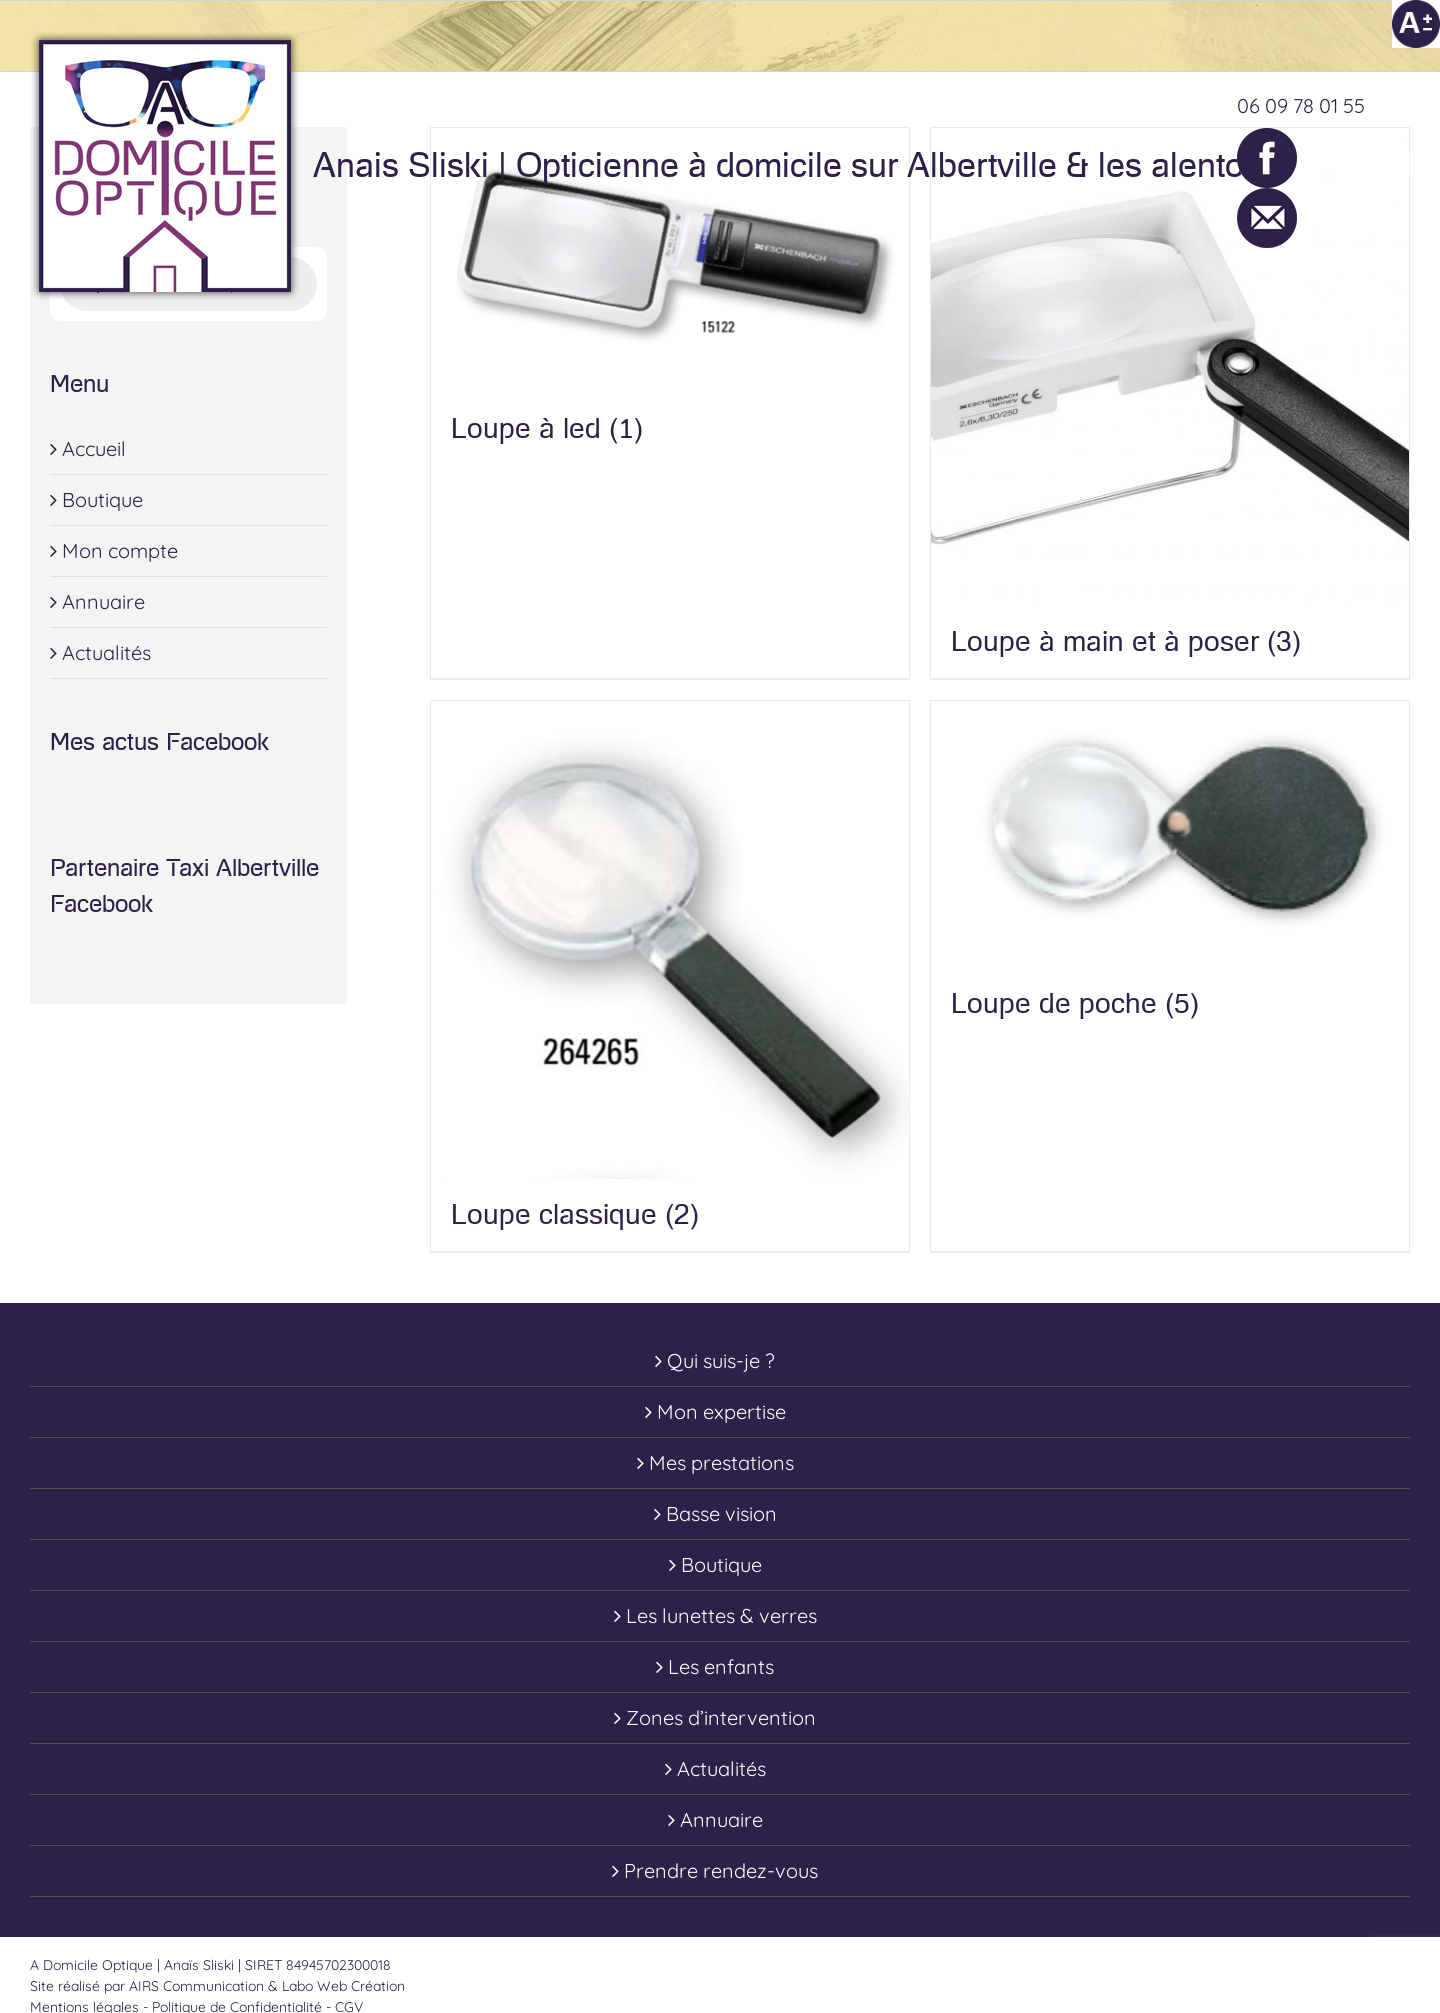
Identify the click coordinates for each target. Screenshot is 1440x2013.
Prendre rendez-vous (721, 1870)
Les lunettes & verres (721, 1615)
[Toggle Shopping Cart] (1312, 165)
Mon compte (120, 550)
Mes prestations (721, 1462)
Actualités (106, 652)
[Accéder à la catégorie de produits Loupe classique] (670, 976)
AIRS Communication (198, 1986)
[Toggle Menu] (1395, 166)
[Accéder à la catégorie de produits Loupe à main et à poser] (1170, 403)
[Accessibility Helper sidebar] (1416, 24)
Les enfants (721, 1666)
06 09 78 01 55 (1301, 105)
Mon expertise (721, 1411)
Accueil (94, 448)
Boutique (102, 499)
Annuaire (103, 601)
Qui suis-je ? (721, 1360)
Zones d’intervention (721, 1717)
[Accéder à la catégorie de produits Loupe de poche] (1170, 870)
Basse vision (721, 1513)
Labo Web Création (343, 1986)
